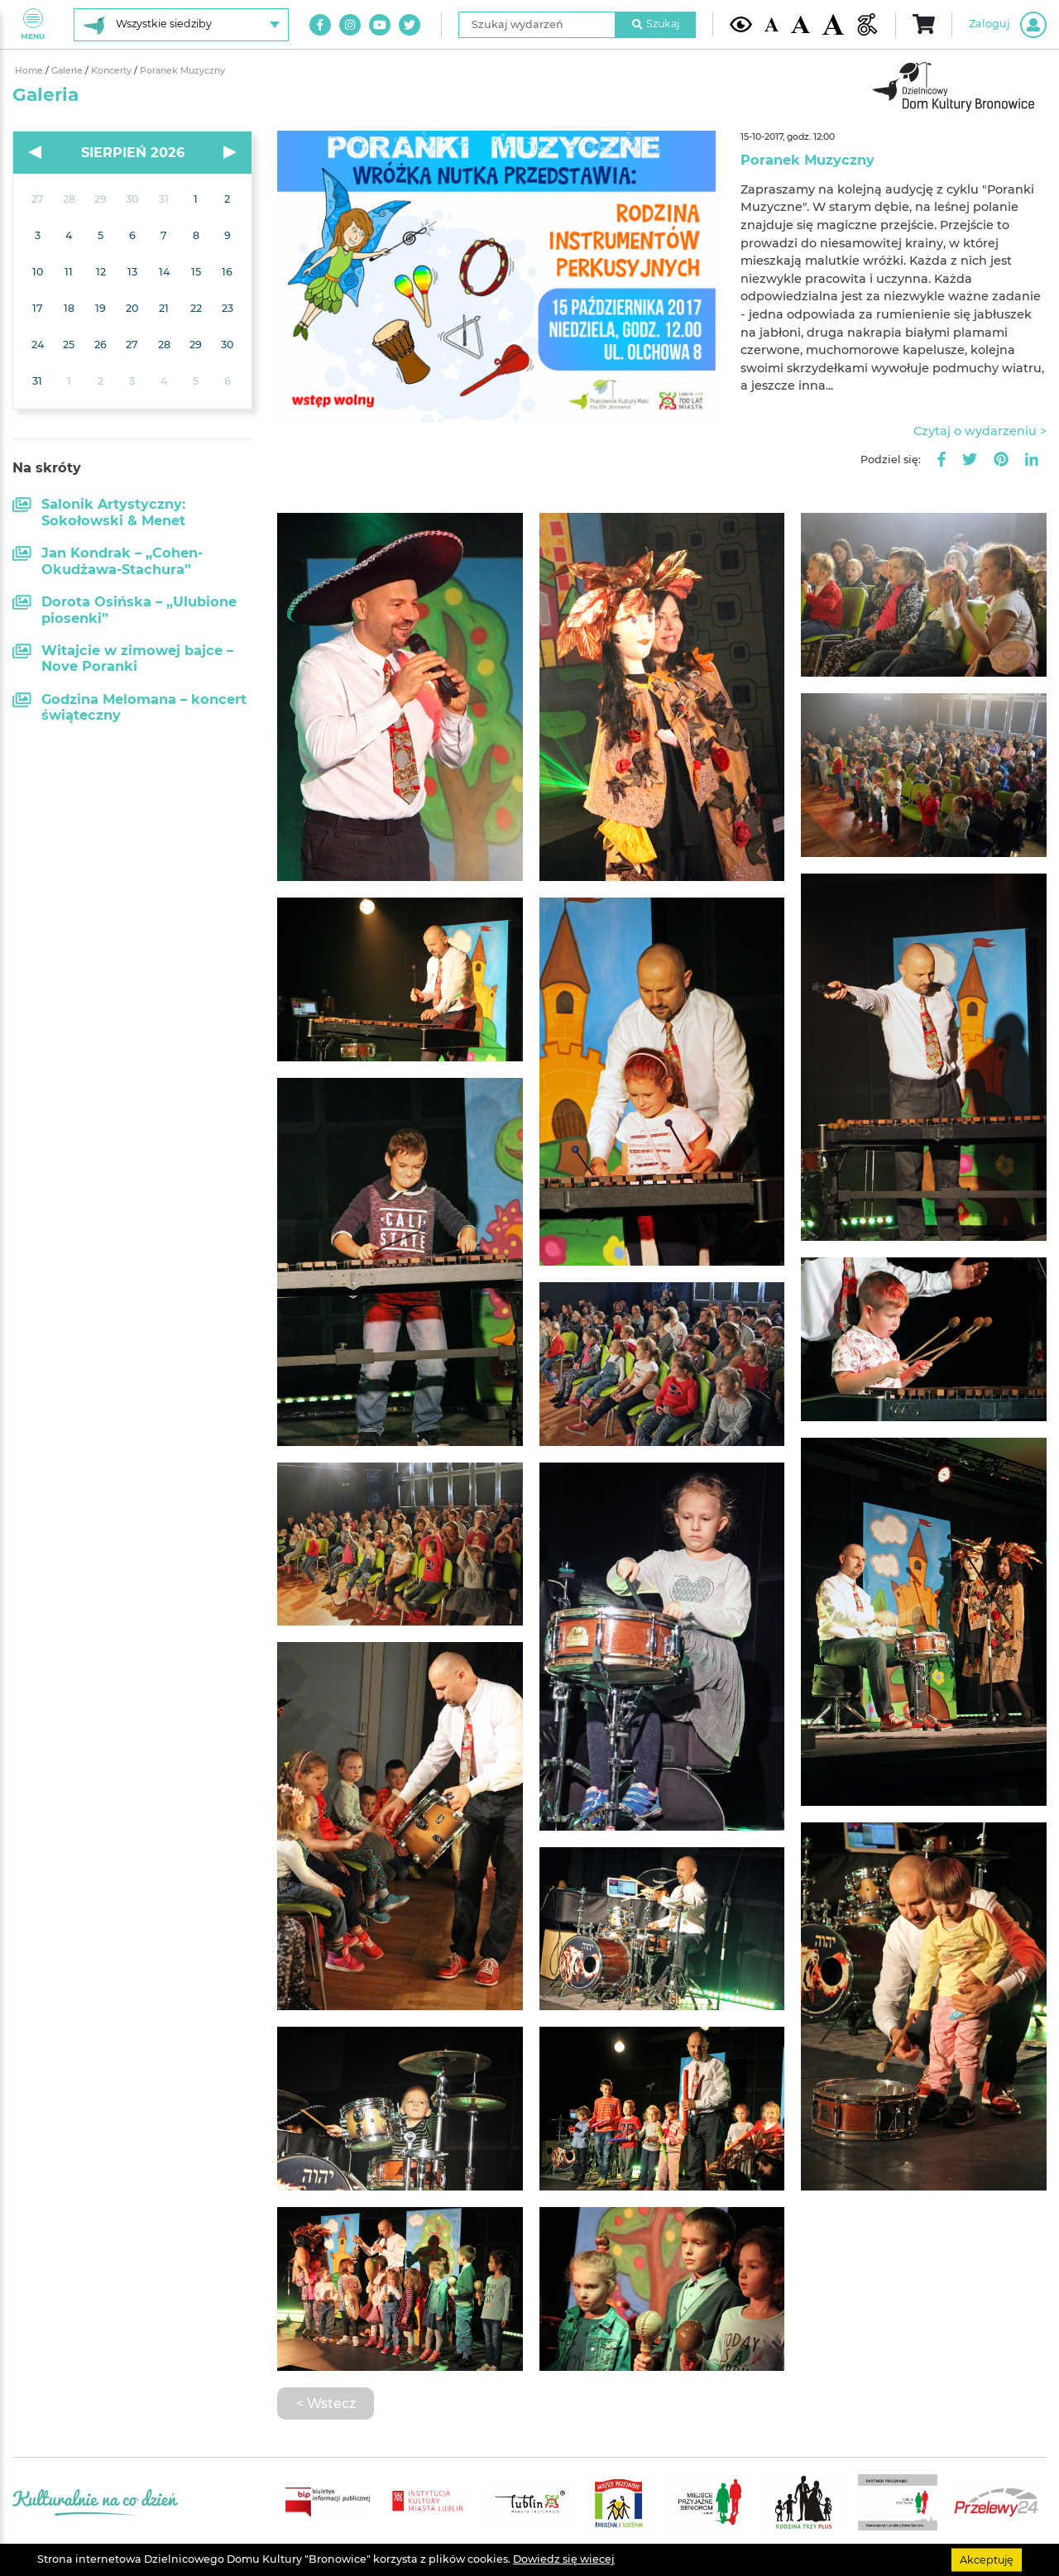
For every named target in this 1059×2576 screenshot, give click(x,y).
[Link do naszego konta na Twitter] (409, 25)
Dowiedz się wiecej (564, 2559)
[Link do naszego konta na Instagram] (350, 25)
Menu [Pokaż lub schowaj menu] (33, 24)
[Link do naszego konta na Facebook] (320, 25)
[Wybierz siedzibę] (181, 24)
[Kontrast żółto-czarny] (741, 24)
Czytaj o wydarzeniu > (980, 431)
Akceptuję (986, 2559)
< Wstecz (326, 2403)
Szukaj (656, 23)
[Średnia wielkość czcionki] (800, 24)
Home (30, 70)
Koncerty (112, 70)
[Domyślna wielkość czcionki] (771, 24)
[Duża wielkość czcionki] (833, 25)
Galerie (68, 70)
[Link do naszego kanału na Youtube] (380, 25)
